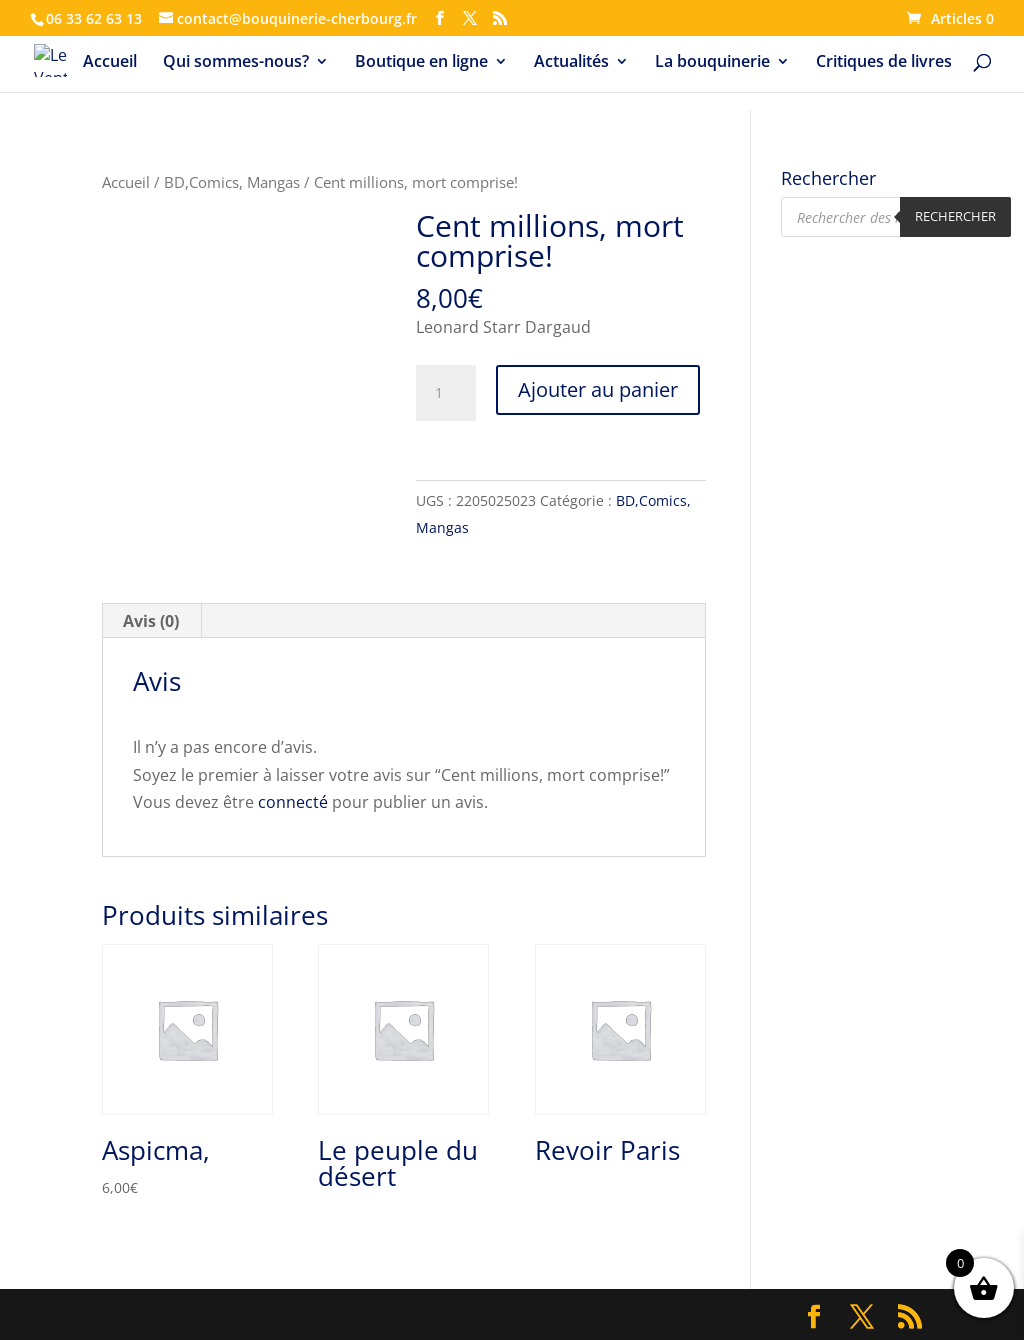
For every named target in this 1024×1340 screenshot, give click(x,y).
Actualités (571, 63)
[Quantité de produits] (446, 393)
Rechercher (955, 216)
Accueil (110, 63)
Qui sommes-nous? (236, 63)
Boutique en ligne (421, 63)
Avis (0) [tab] (151, 621)
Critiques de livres (884, 63)
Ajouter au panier (598, 389)
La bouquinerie (712, 63)
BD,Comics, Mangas (232, 182)
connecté (293, 802)
